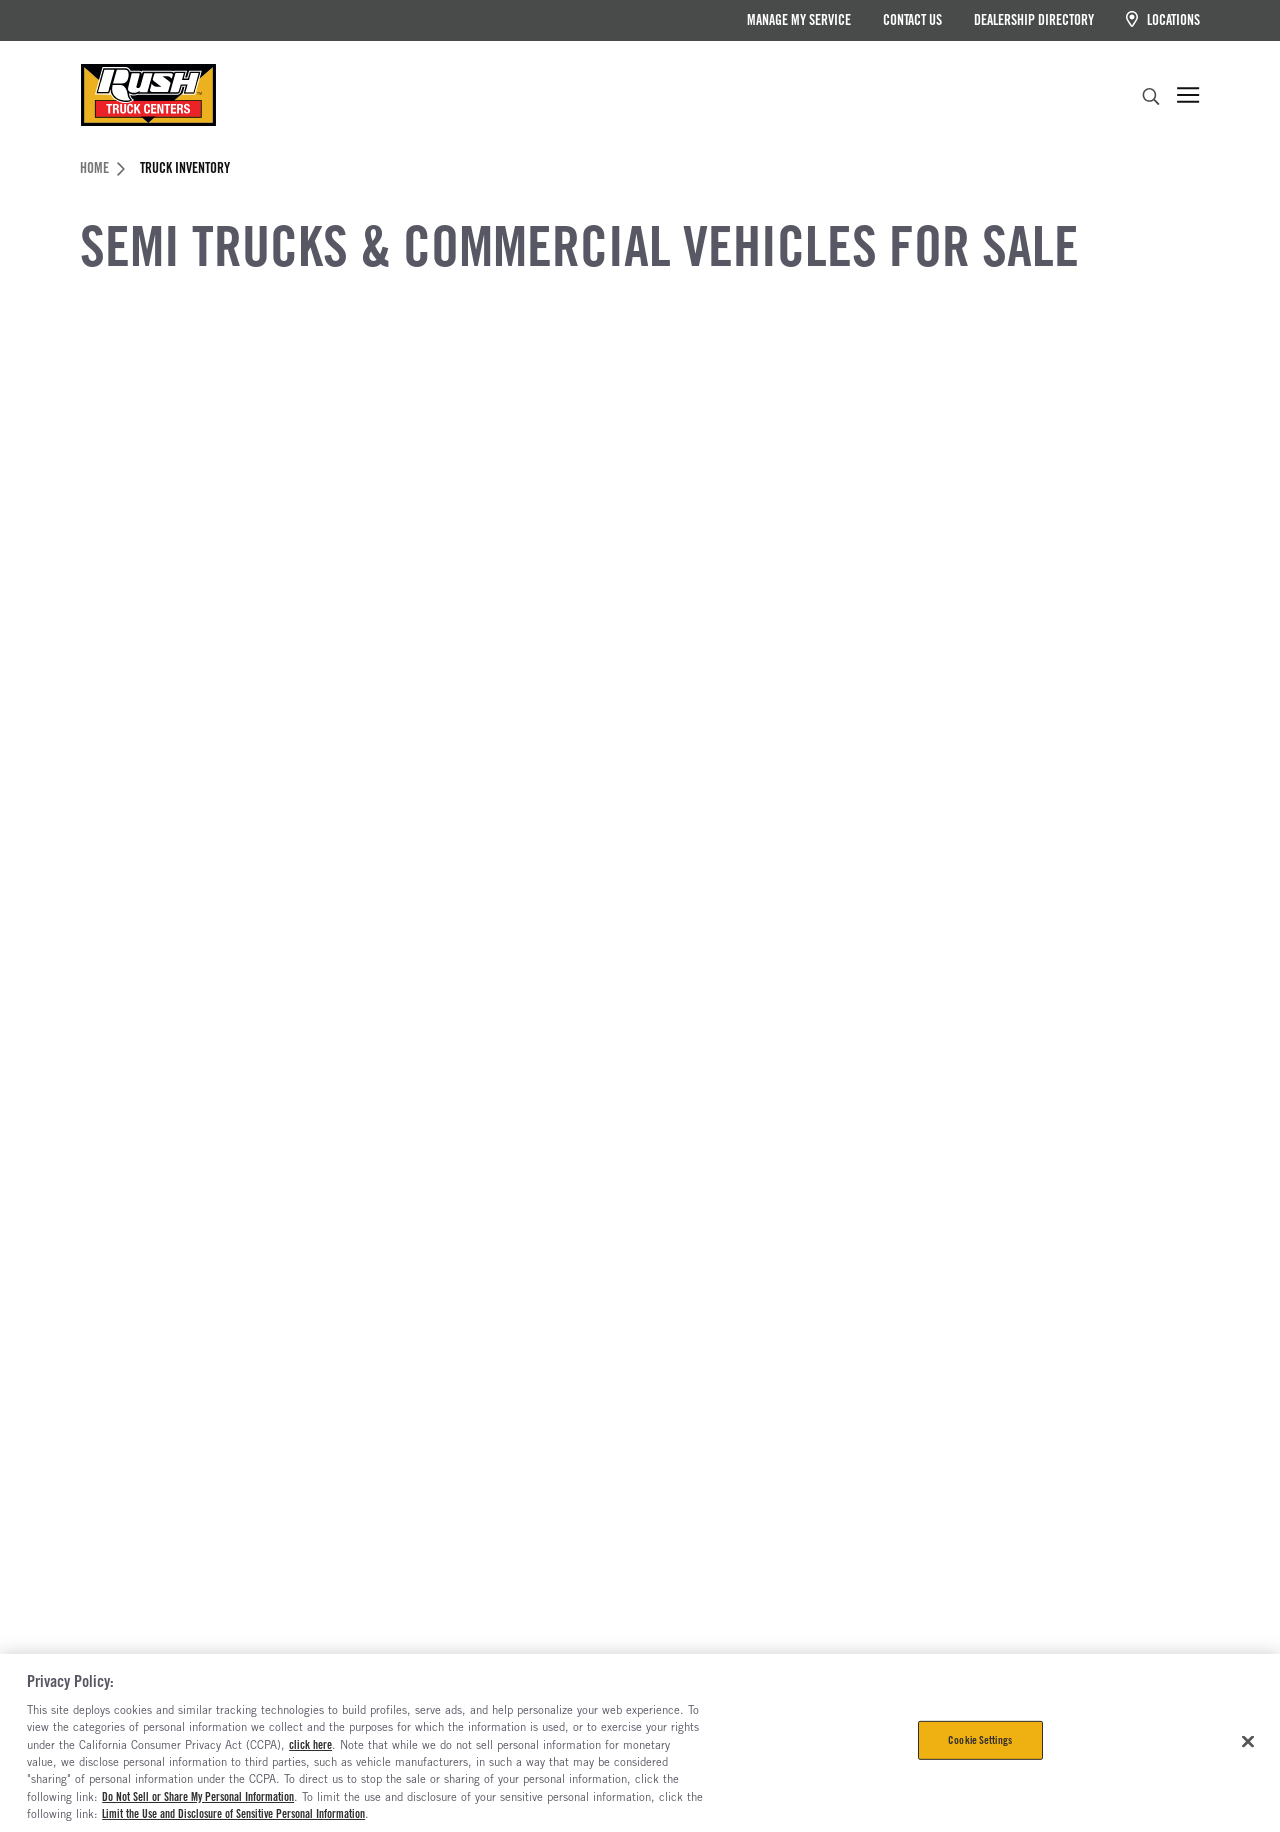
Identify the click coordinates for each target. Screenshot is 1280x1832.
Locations (1163, 19)
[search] (1151, 99)
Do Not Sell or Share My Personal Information (198, 1797)
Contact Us (912, 20)
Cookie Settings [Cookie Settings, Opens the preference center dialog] (980, 1740)
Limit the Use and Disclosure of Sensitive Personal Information (233, 1814)
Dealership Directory (1034, 20)
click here (310, 1745)
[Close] (1248, 1741)
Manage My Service (799, 20)
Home (102, 168)
